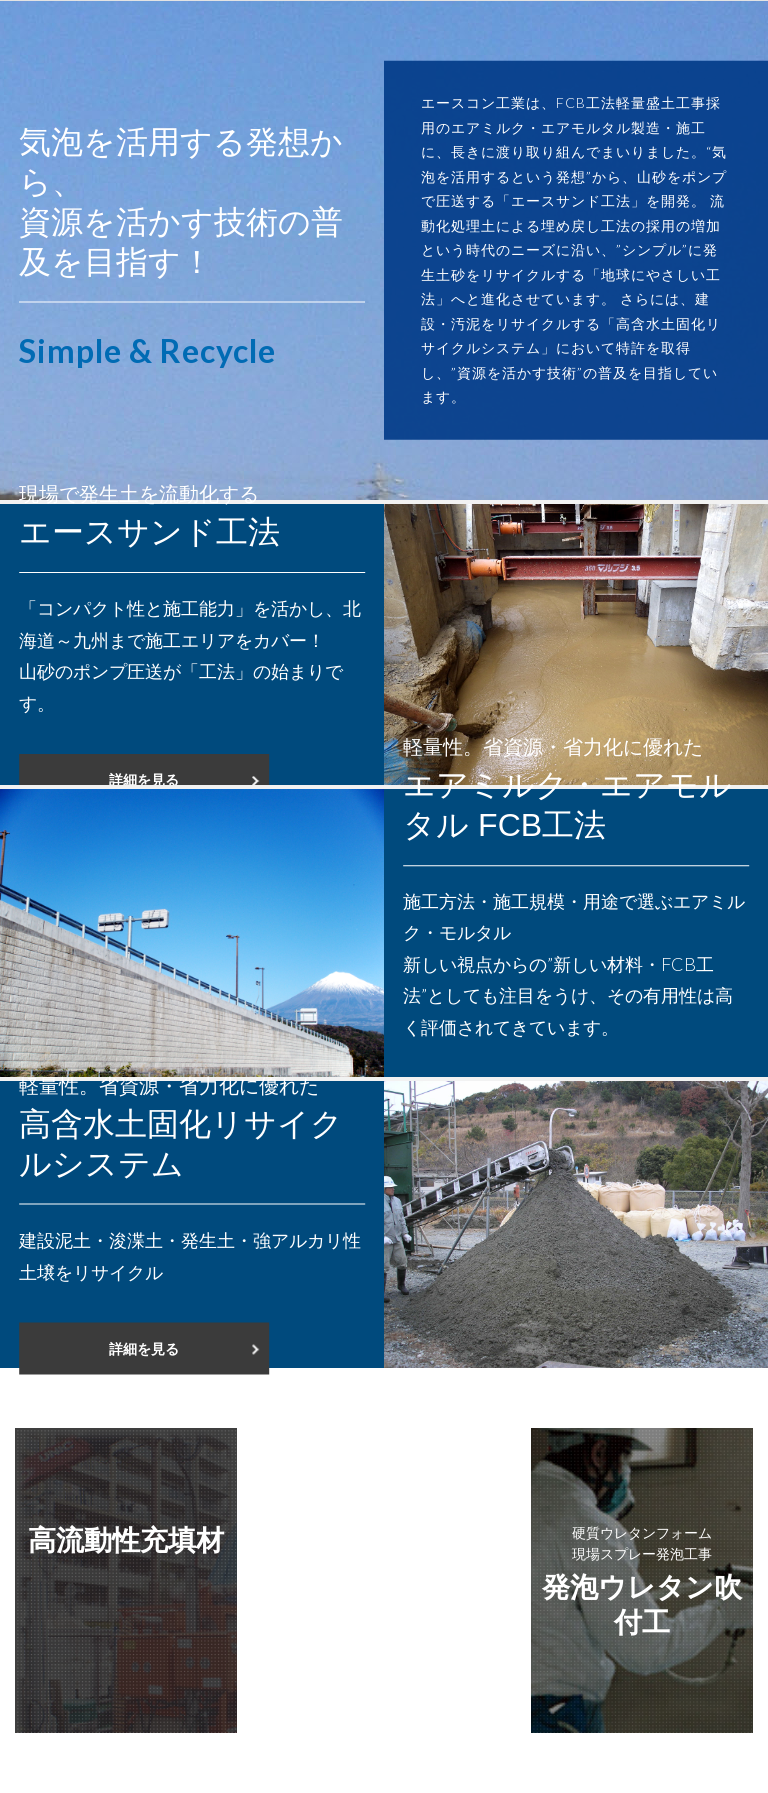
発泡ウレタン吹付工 (641, 1580)
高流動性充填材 (126, 1539)
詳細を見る (144, 779)
